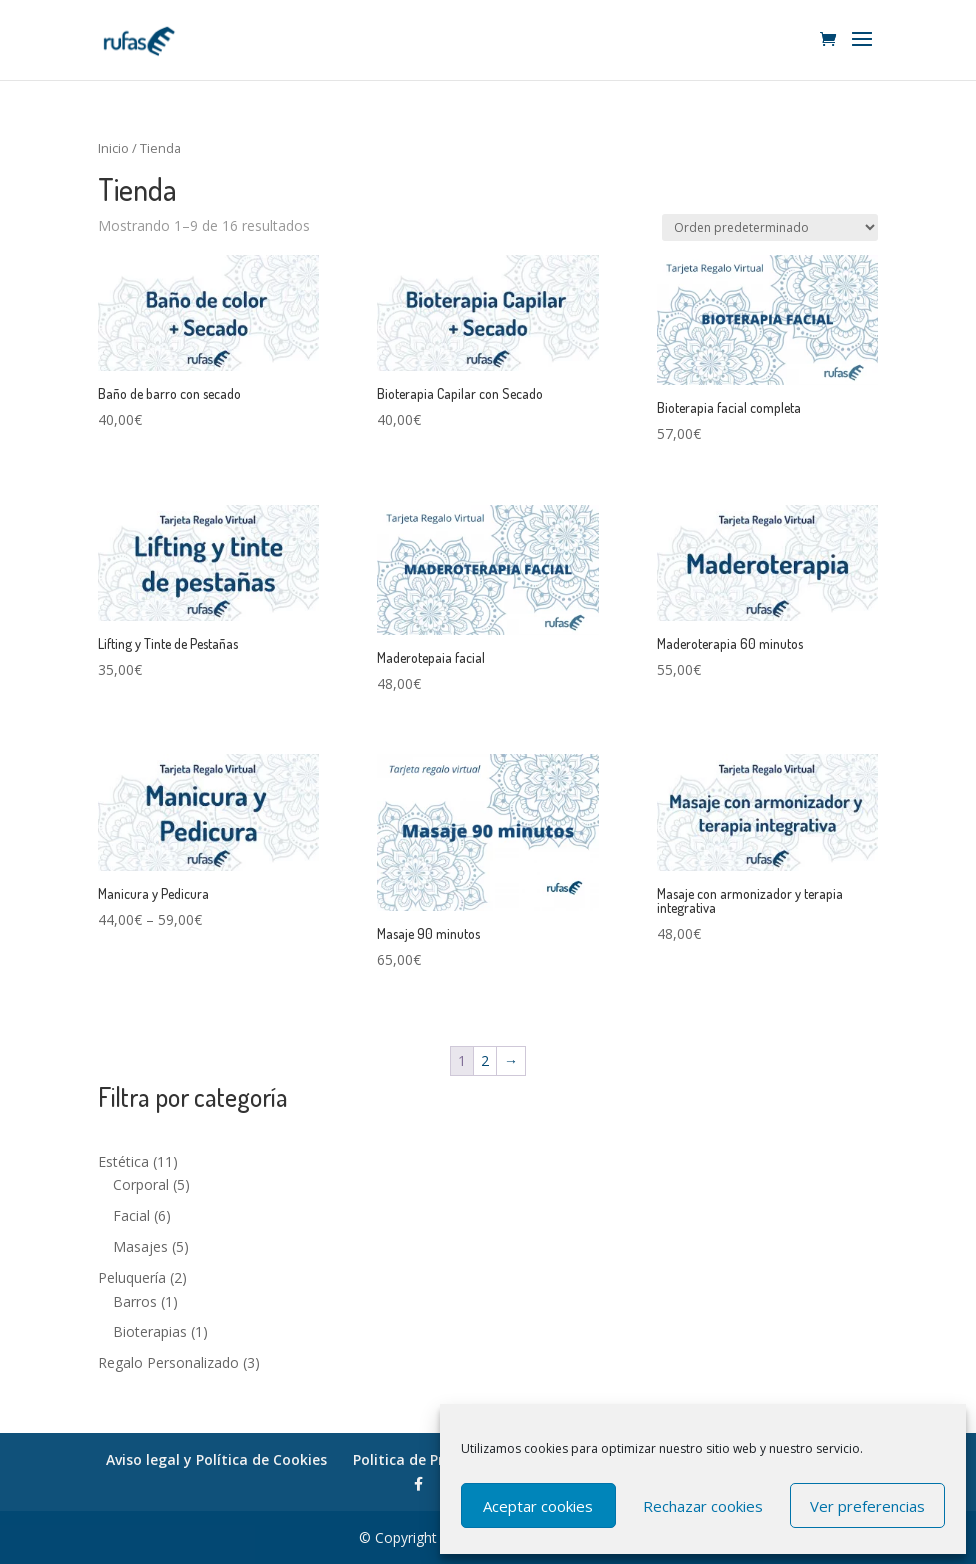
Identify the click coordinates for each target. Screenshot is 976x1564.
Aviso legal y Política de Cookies (216, 1459)
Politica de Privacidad (427, 1459)
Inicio (113, 148)
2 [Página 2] (485, 1060)
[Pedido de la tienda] (770, 227)
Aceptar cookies (538, 1506)
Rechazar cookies (703, 1506)
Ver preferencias (867, 1506)
